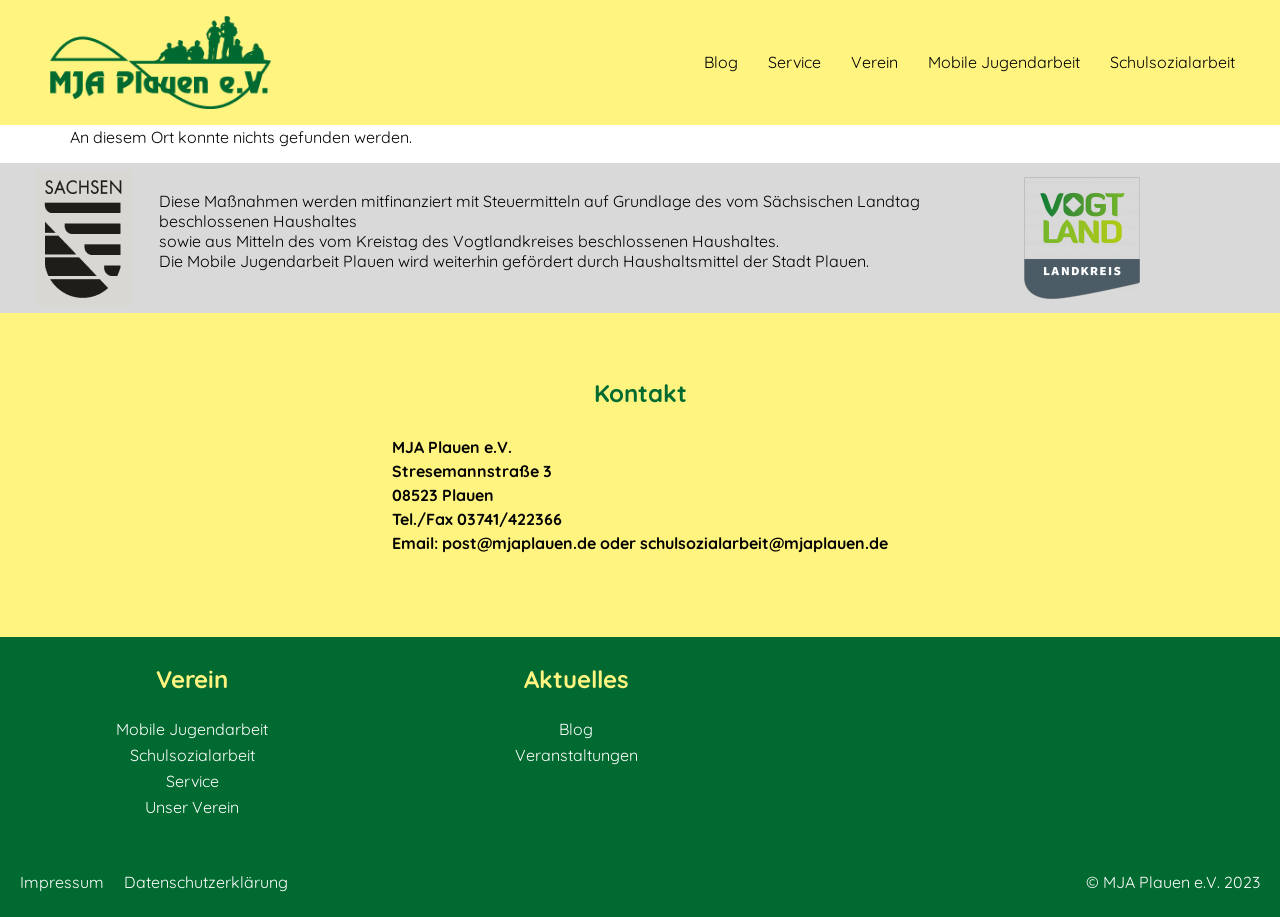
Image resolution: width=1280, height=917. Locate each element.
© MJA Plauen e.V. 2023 (1173, 882)
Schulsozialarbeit (1172, 62)
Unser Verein (192, 807)
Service (794, 62)
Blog (721, 62)
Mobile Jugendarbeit (1004, 62)
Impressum (62, 882)
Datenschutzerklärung (206, 882)
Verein (874, 62)
